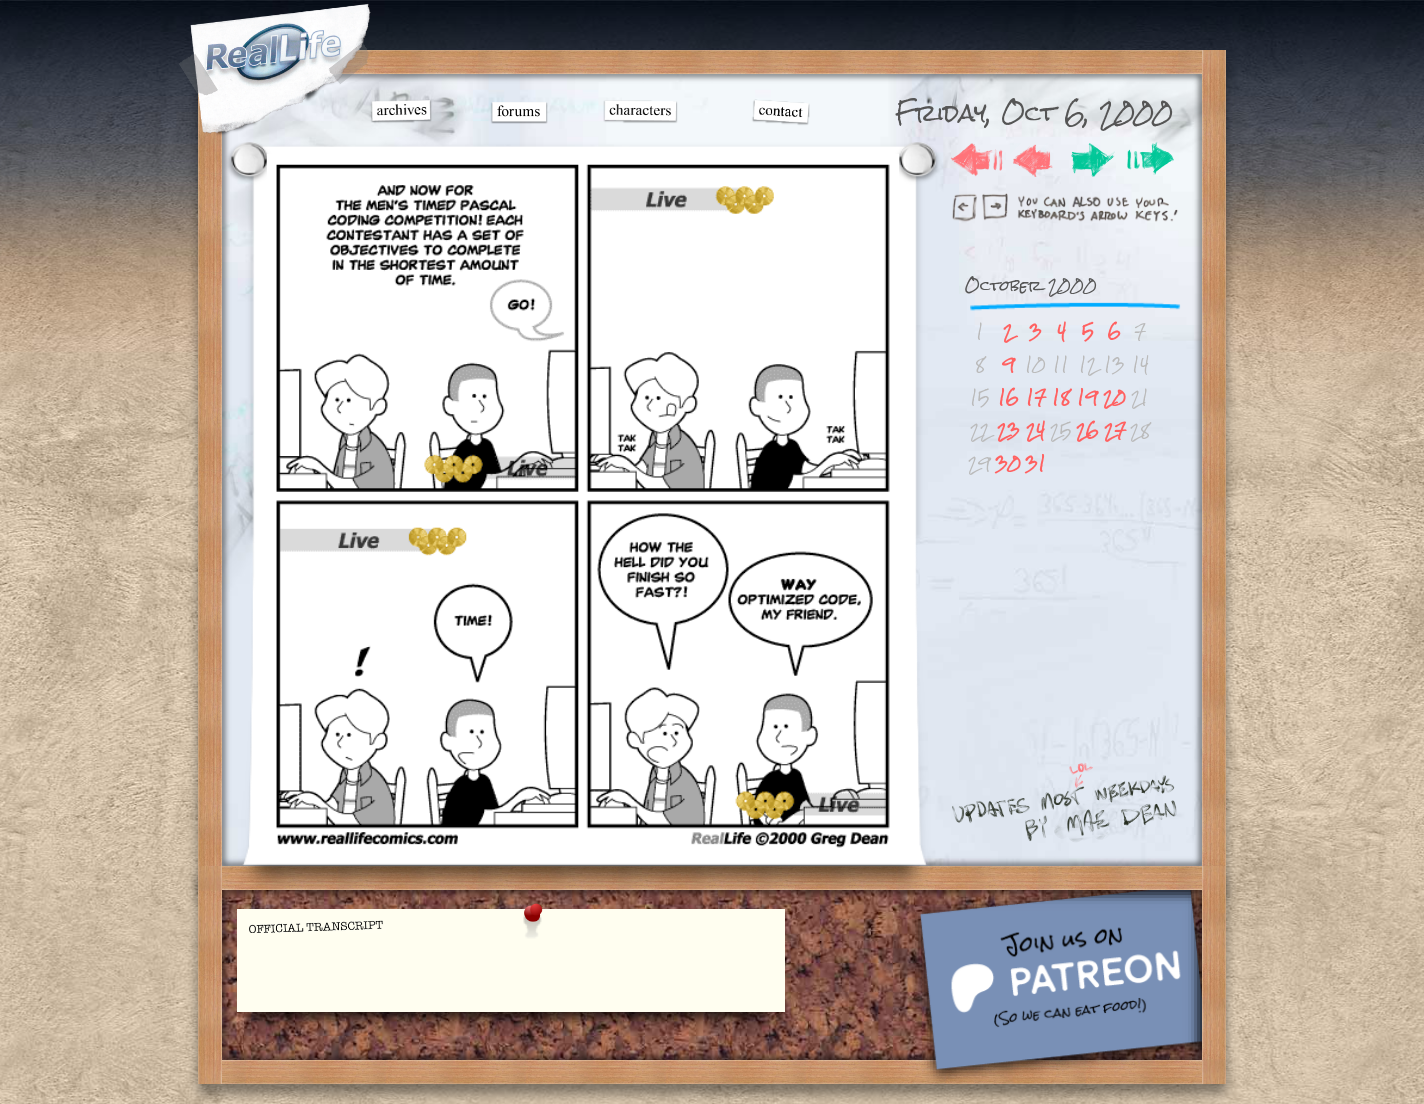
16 (1008, 397)
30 (1008, 463)
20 (1114, 397)
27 (1115, 430)
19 (1087, 397)
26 (1087, 430)
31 (1035, 463)
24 (1035, 430)
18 (1061, 397)
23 (1008, 430)
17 (1036, 397)
